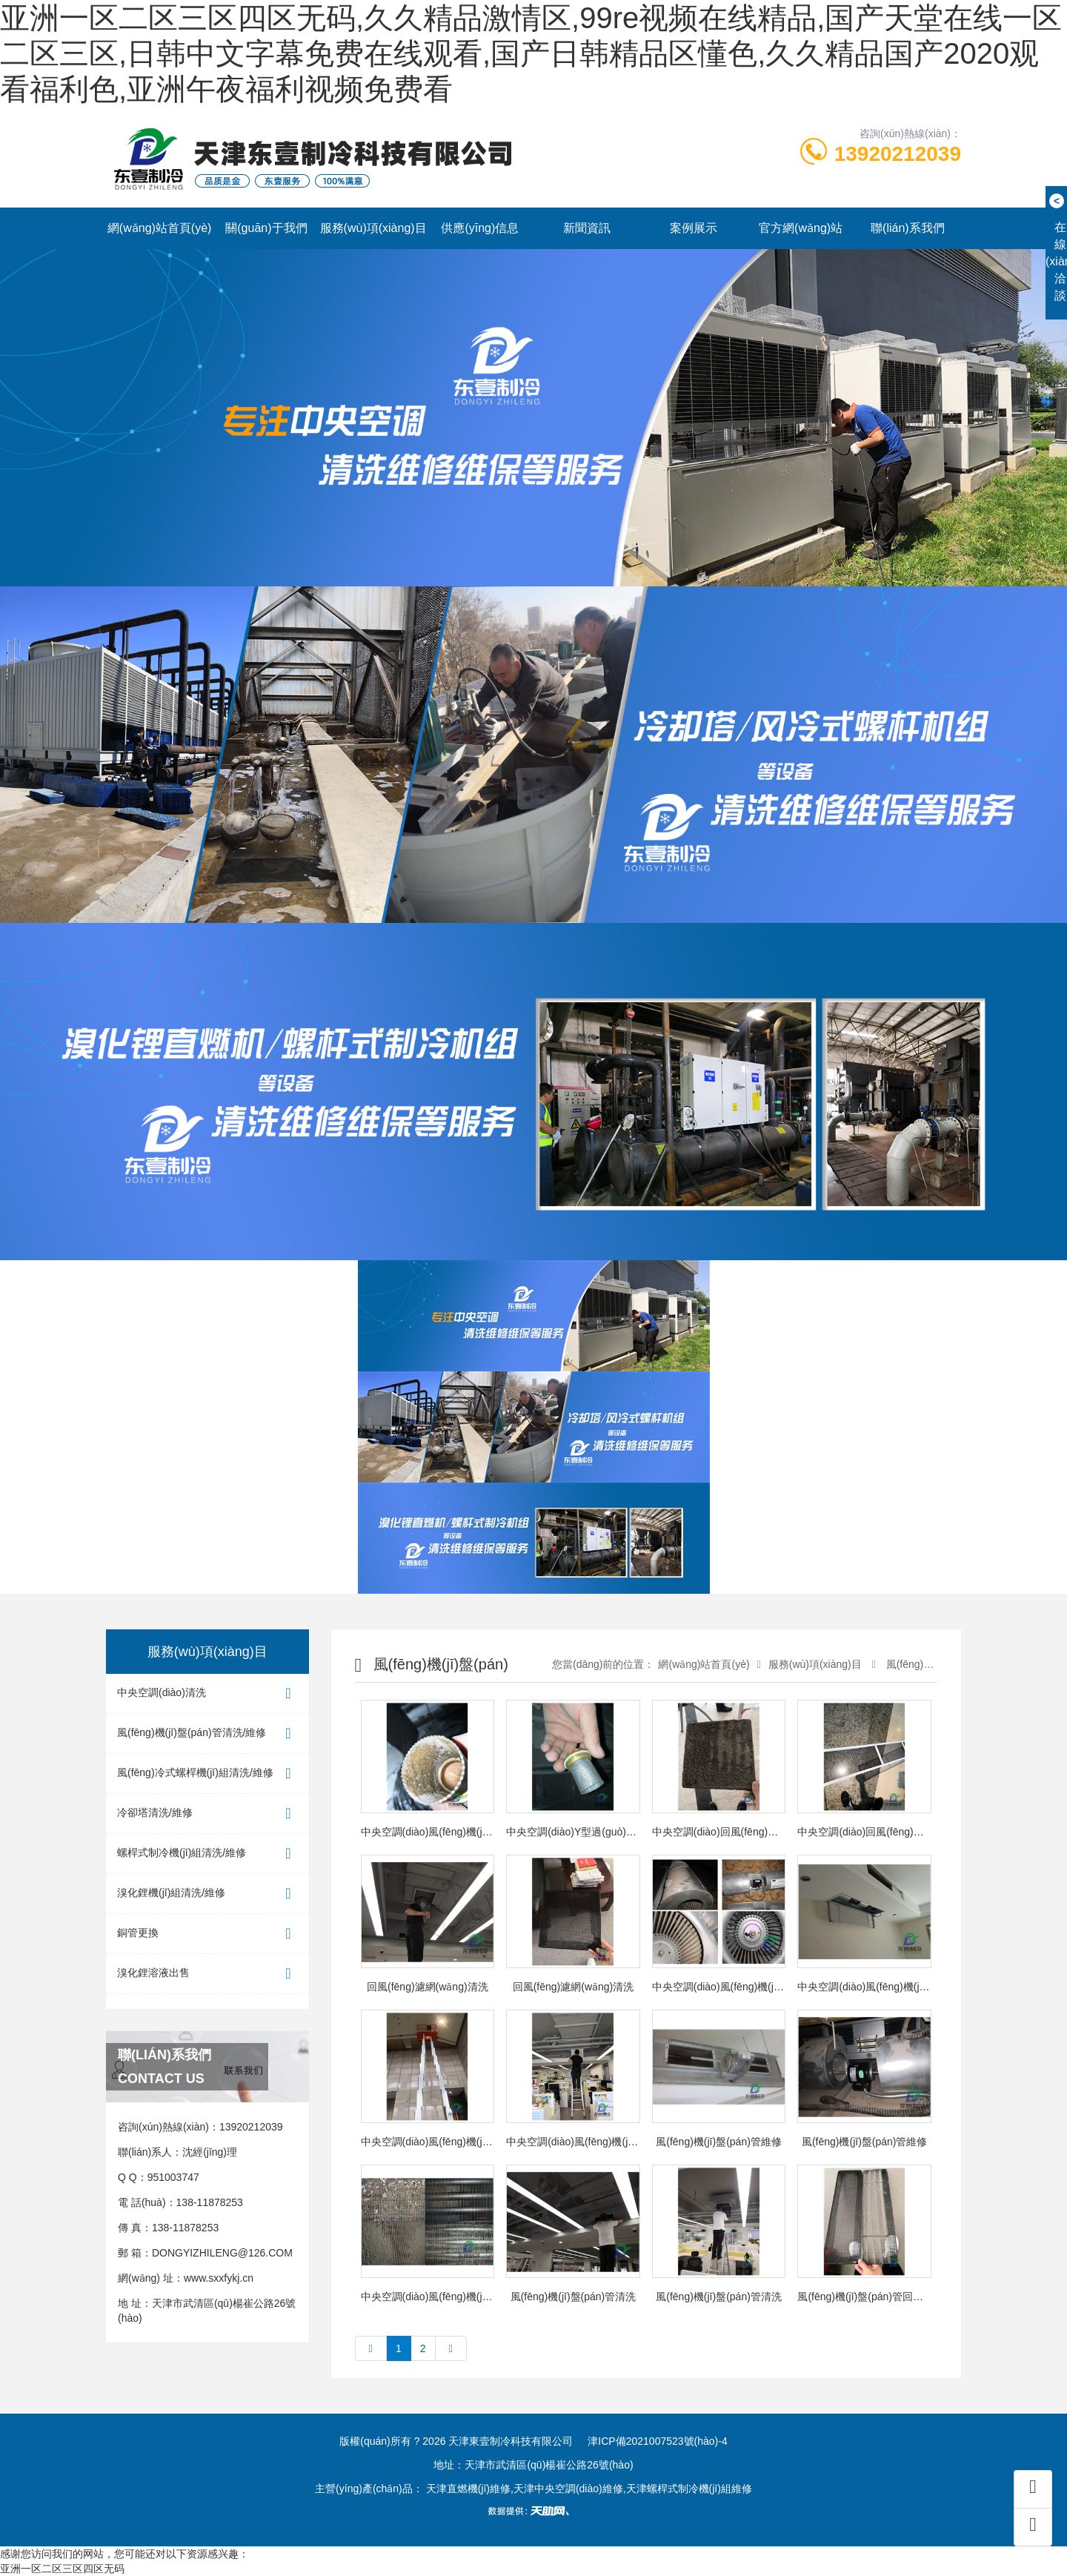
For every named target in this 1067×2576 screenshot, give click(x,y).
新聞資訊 (587, 228)
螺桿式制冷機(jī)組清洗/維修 (207, 1853)
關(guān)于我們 (266, 228)
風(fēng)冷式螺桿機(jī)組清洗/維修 (207, 1773)
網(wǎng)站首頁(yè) (159, 228)
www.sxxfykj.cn (218, 2278)
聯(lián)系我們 (908, 228)
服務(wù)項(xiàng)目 (373, 228)
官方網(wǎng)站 (800, 228)
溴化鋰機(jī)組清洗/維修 (207, 1893)
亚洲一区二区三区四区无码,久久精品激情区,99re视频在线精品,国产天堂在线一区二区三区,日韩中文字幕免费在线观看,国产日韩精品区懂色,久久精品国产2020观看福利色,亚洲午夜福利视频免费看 (531, 53)
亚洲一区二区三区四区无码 (62, 2569)
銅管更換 (207, 1933)
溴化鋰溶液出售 (207, 1973)
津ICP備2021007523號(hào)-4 (657, 2441)
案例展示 (693, 228)
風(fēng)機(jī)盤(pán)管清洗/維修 (207, 1733)
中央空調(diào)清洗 (207, 1693)
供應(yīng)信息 (480, 228)
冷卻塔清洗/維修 (207, 1813)
